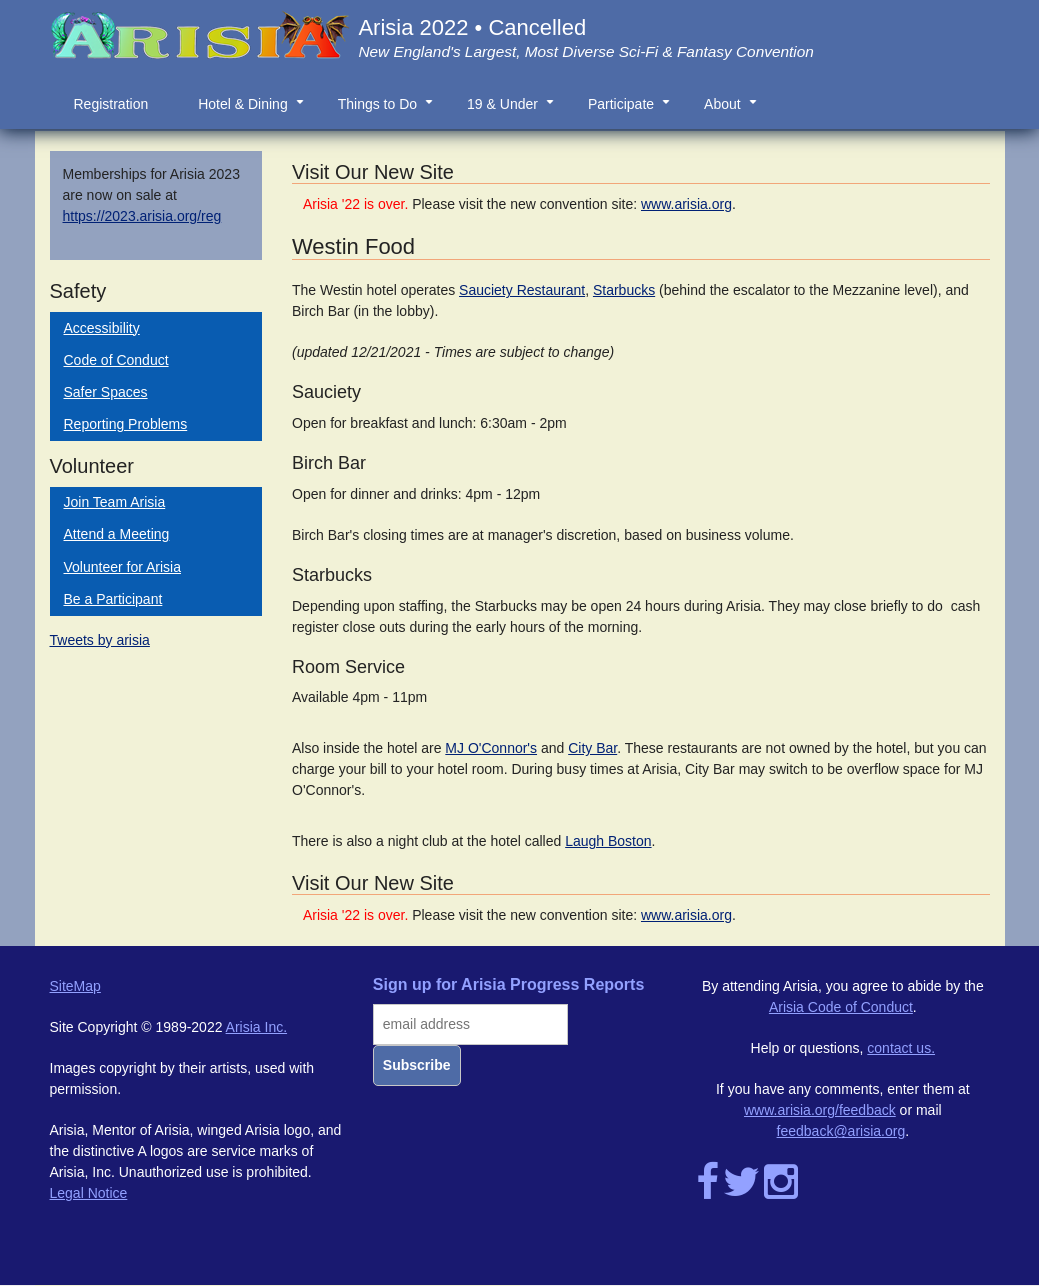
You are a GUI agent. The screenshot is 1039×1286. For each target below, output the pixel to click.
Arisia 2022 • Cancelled (472, 27)
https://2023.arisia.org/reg (142, 216)
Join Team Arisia (115, 502)
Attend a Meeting (117, 534)
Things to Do (389, 112)
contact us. (901, 1048)
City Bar (592, 748)
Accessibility (102, 328)
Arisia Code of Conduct (841, 1007)
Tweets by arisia (100, 640)
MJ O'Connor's (491, 748)
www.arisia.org (686, 204)
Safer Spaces (106, 392)
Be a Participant (113, 599)
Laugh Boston (608, 841)
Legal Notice (89, 1193)
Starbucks (624, 290)
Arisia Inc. (256, 1027)
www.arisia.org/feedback (820, 1110)
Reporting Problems (126, 424)
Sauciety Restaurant (522, 290)
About (734, 112)
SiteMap (75, 986)
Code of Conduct (116, 360)
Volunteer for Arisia (123, 567)
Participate (633, 112)
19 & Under (514, 112)
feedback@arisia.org (841, 1131)
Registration (111, 104)
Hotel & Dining (255, 112)
